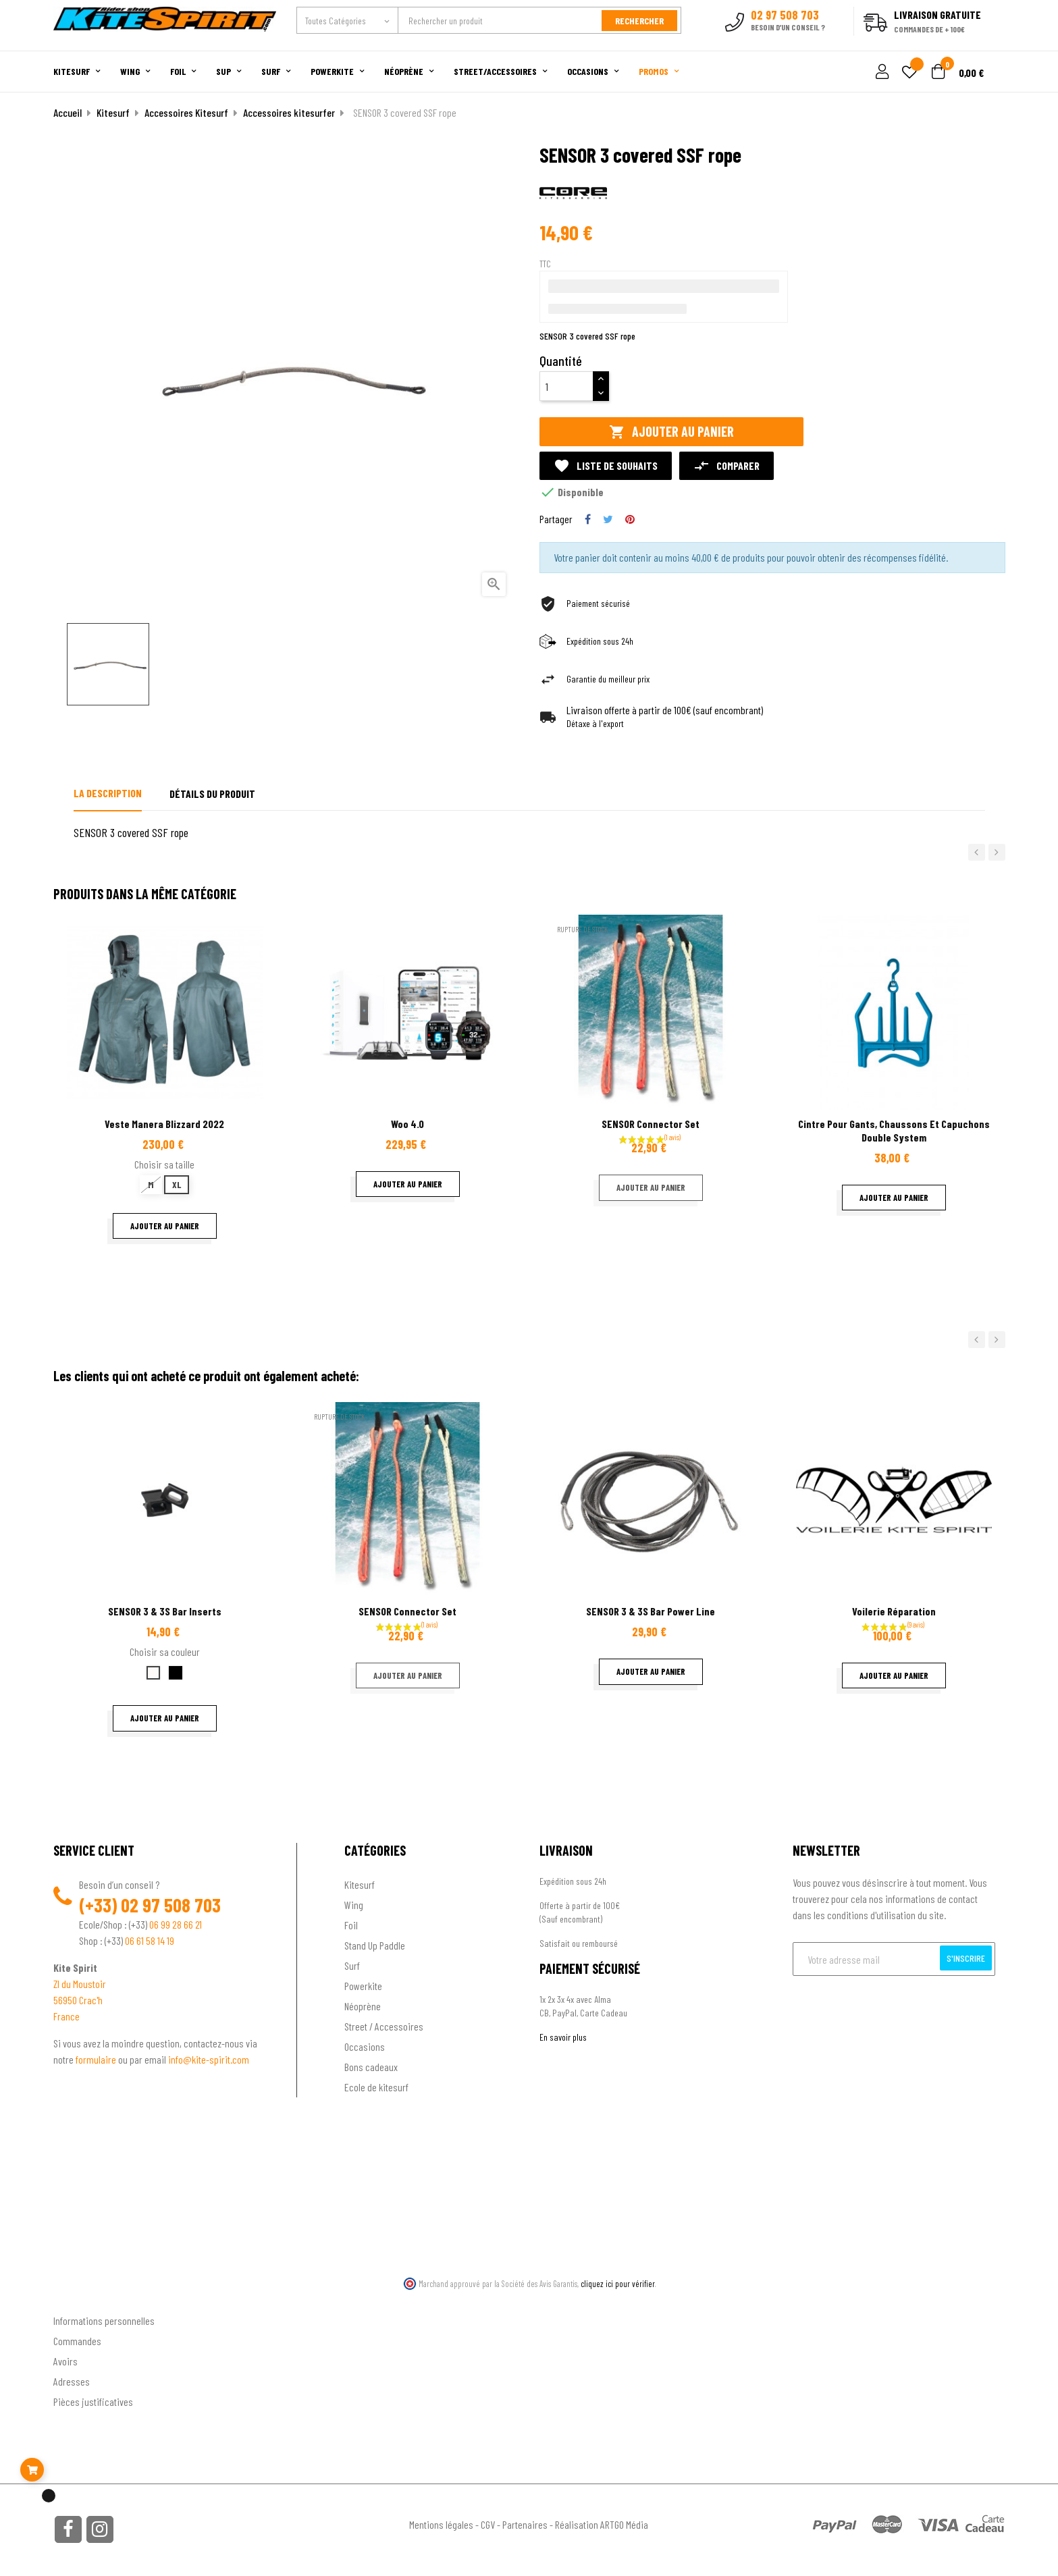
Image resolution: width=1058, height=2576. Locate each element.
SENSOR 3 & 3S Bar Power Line (650, 1611)
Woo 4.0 (407, 1123)
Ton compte (77, 2298)
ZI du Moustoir (79, 1983)
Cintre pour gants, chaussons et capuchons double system (894, 1130)
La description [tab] (108, 792)
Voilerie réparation (894, 1611)
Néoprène (362, 2005)
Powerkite (363, 1985)
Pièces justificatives (93, 2401)
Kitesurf (359, 1883)
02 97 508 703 (171, 1904)
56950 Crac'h (78, 1999)
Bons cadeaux (371, 2066)
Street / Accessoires (383, 2025)
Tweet (608, 519)
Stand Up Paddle (374, 1944)
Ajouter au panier (671, 431)
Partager (588, 519)
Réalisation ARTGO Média (601, 2524)
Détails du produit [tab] (212, 793)
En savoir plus (563, 2036)
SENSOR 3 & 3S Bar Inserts (164, 1611)
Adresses (71, 2381)
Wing (353, 1904)
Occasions (364, 2045)
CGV (488, 2524)
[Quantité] (566, 386)
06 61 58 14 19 (149, 1939)
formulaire (97, 2058)
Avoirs (65, 2361)
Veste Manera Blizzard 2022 (164, 1123)
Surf (352, 1964)
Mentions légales (441, 2524)
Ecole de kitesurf (376, 2086)
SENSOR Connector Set (650, 1123)
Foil (351, 1924)
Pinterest (630, 519)
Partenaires (525, 2524)
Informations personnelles (104, 2320)
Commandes (77, 2340)
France (66, 2015)
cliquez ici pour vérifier (618, 2283)
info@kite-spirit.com (208, 2058)
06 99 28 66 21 (175, 1923)
